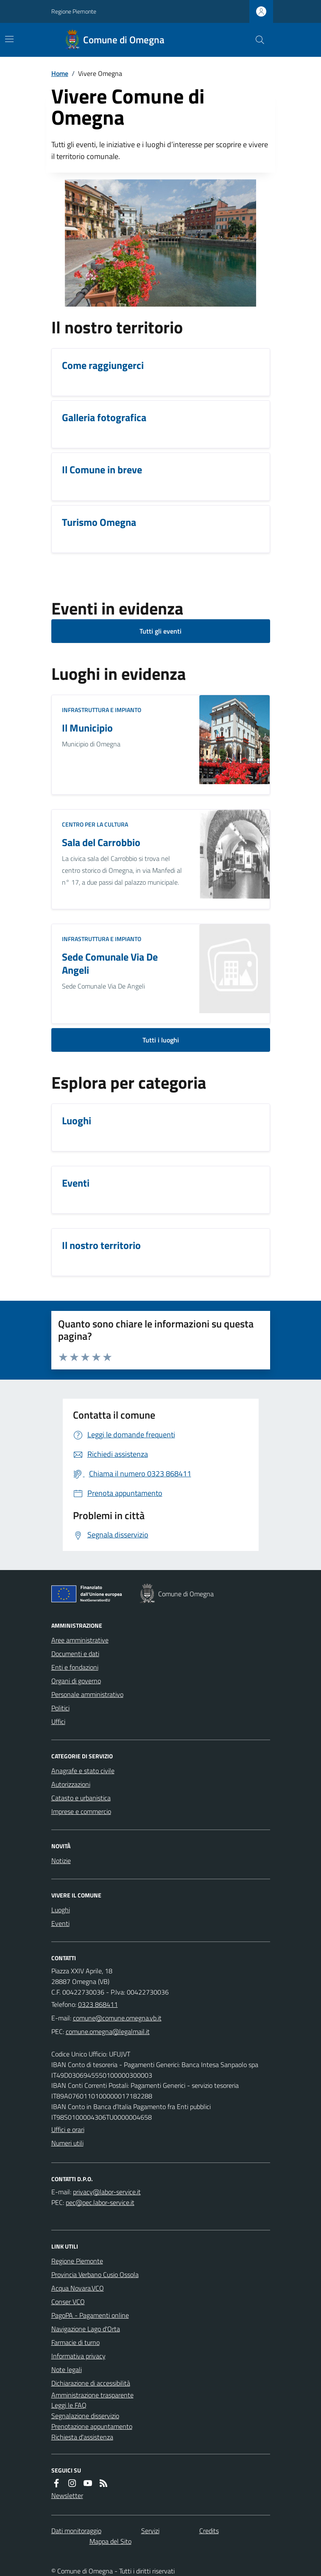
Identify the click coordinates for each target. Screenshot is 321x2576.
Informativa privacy (78, 2356)
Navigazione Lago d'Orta (85, 2329)
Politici (60, 1708)
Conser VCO (68, 2302)
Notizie (61, 1860)
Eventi (60, 1923)
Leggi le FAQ (69, 2405)
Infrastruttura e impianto (101, 709)
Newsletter (67, 2495)
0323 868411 (98, 2004)
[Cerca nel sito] (256, 40)
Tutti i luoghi (160, 1040)
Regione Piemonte (73, 11)
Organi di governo (76, 1681)
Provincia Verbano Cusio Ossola (95, 2274)
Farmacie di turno (75, 2342)
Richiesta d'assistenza (82, 2437)
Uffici (58, 1721)
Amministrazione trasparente (92, 2395)
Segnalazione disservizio (85, 2416)
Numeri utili (67, 2143)
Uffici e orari (67, 2129)
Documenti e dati (75, 1653)
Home (59, 73)
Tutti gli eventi (160, 631)
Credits (209, 2531)
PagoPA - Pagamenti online (90, 2315)
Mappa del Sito (110, 2541)
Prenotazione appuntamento (91, 2426)
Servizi (150, 2531)
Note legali (66, 2369)
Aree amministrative (80, 1640)
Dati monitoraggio (76, 2531)
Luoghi (60, 1910)
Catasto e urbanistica (81, 1798)
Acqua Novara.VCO (77, 2288)
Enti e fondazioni (74, 1667)
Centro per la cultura (95, 824)
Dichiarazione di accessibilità (90, 2383)
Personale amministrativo (87, 1694)
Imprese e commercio (81, 1811)
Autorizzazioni (70, 1784)
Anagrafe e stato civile (82, 1771)
